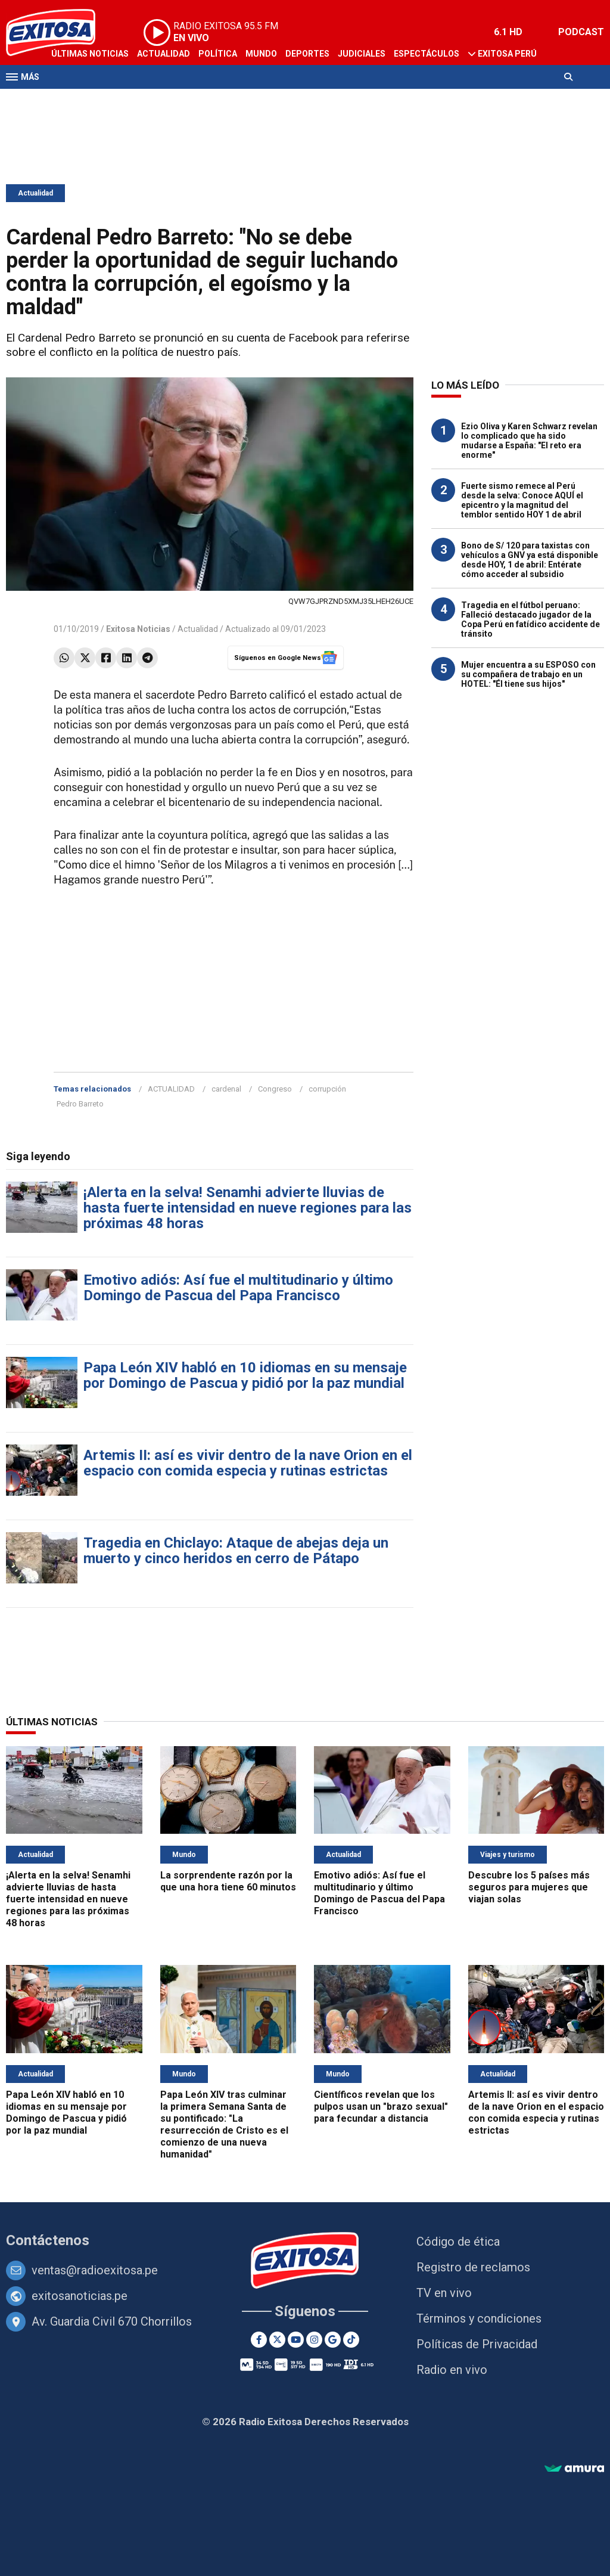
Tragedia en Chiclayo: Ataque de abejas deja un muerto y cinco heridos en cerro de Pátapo (235, 1551)
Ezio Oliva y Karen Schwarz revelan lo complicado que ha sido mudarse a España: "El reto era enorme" (529, 440)
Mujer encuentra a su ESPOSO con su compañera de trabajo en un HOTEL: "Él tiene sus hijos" (528, 674)
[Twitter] (277, 2340)
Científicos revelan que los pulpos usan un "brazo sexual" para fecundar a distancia (381, 2106)
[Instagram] (314, 2340)
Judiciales (361, 53)
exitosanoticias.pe (79, 2296)
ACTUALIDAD (171, 1088)
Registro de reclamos (473, 2267)
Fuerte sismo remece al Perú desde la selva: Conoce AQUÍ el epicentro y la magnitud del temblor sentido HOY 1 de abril (522, 500)
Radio (119, 100)
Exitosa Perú (507, 53)
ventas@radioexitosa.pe (95, 2270)
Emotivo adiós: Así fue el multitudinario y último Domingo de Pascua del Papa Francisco (238, 1288)
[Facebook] (259, 2340)
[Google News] (333, 2340)
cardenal (226, 1088)
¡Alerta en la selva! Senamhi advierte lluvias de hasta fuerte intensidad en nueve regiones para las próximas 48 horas (247, 1208)
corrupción (327, 1088)
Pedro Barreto (80, 1103)
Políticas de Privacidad (476, 2344)
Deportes (307, 53)
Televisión (75, 100)
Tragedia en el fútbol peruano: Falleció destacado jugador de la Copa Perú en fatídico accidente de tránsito (530, 619)
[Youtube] (296, 2340)
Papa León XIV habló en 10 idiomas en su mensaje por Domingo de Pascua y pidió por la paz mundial (245, 1375)
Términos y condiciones (478, 2318)
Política (217, 53)
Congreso (275, 1088)
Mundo (261, 53)
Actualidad (163, 53)
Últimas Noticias (90, 53)
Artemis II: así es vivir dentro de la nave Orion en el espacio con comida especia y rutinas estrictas (247, 1463)
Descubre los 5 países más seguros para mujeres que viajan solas (529, 1887)
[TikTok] (351, 2340)
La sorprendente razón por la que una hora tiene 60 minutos (228, 1881)
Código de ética (458, 2241)
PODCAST (581, 32)
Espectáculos (426, 53)
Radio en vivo (451, 2370)
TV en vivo (444, 2293)
